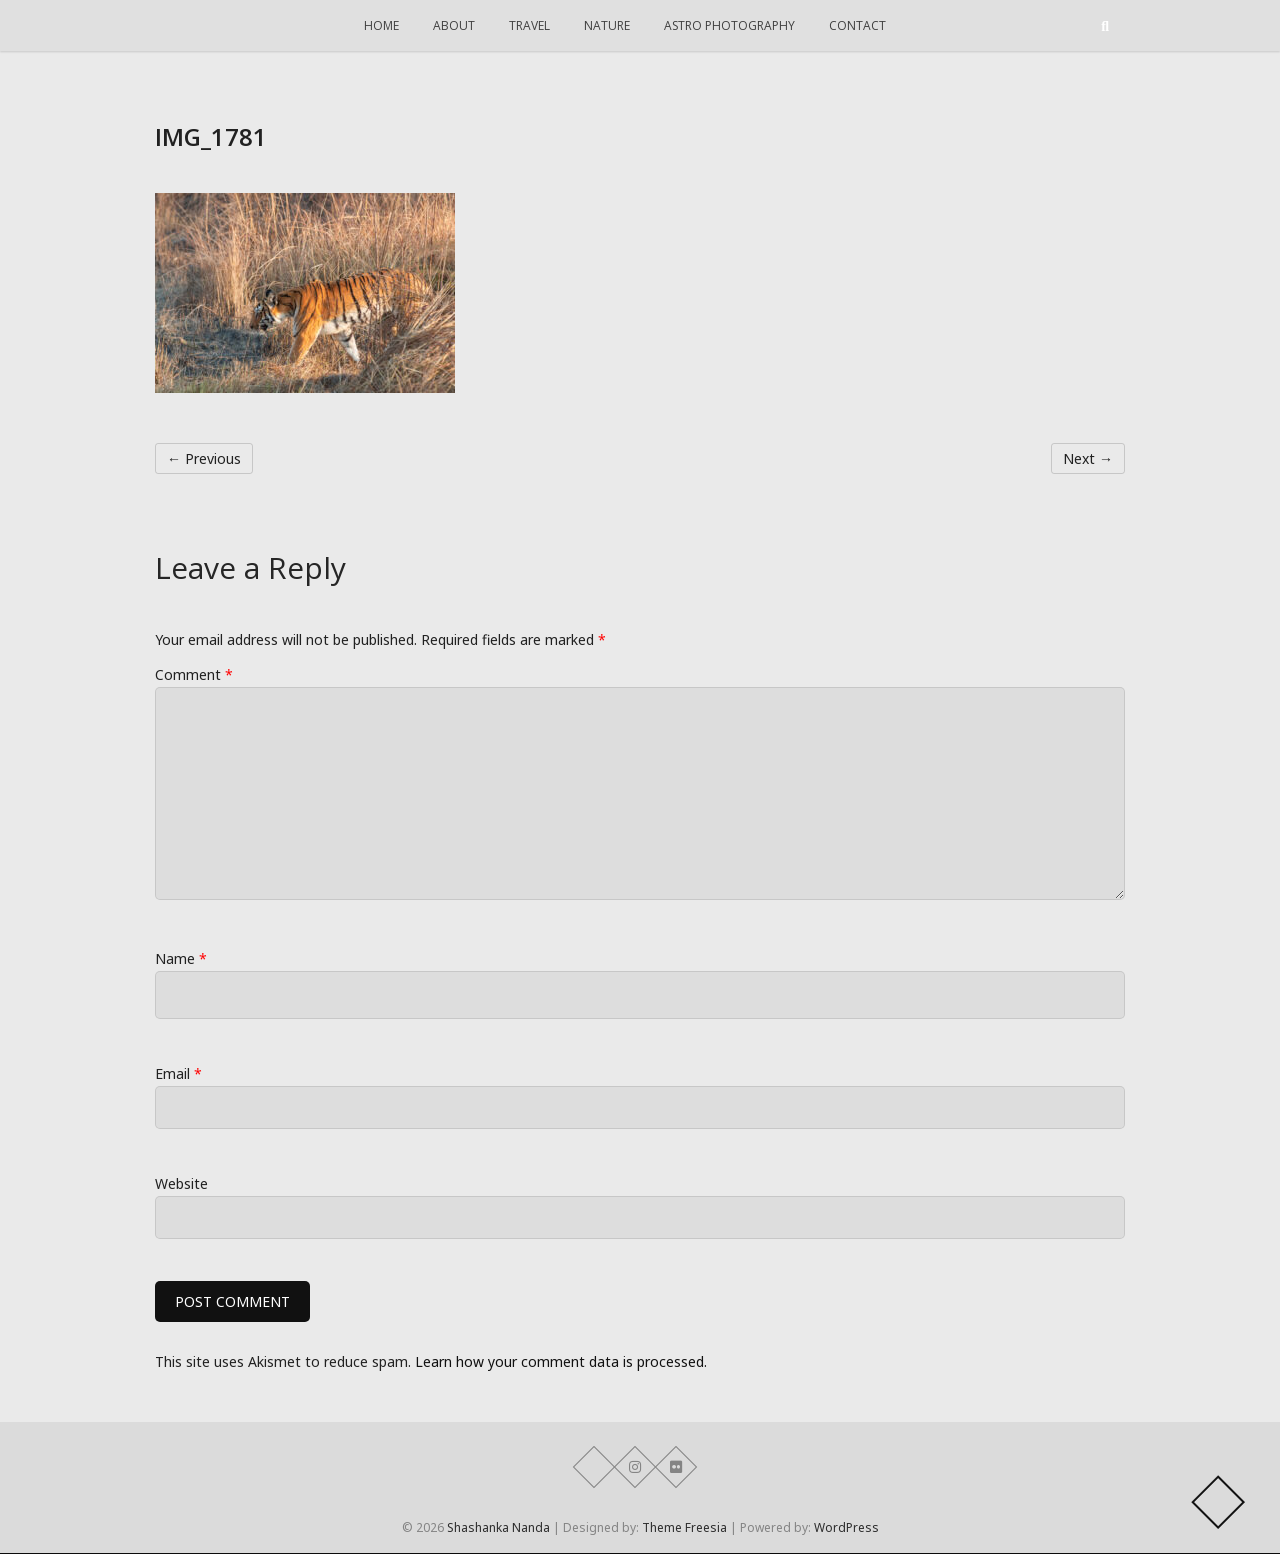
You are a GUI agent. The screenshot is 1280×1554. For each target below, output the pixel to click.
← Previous (204, 458)
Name (181, 958)
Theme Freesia (684, 1528)
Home (381, 25)
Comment (194, 674)
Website (181, 1183)
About (454, 25)
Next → (1088, 458)
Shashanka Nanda (498, 1528)
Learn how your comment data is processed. (561, 1362)
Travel (529, 25)
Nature (607, 25)
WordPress (846, 1528)
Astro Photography (729, 25)
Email (178, 1073)
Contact (857, 25)
